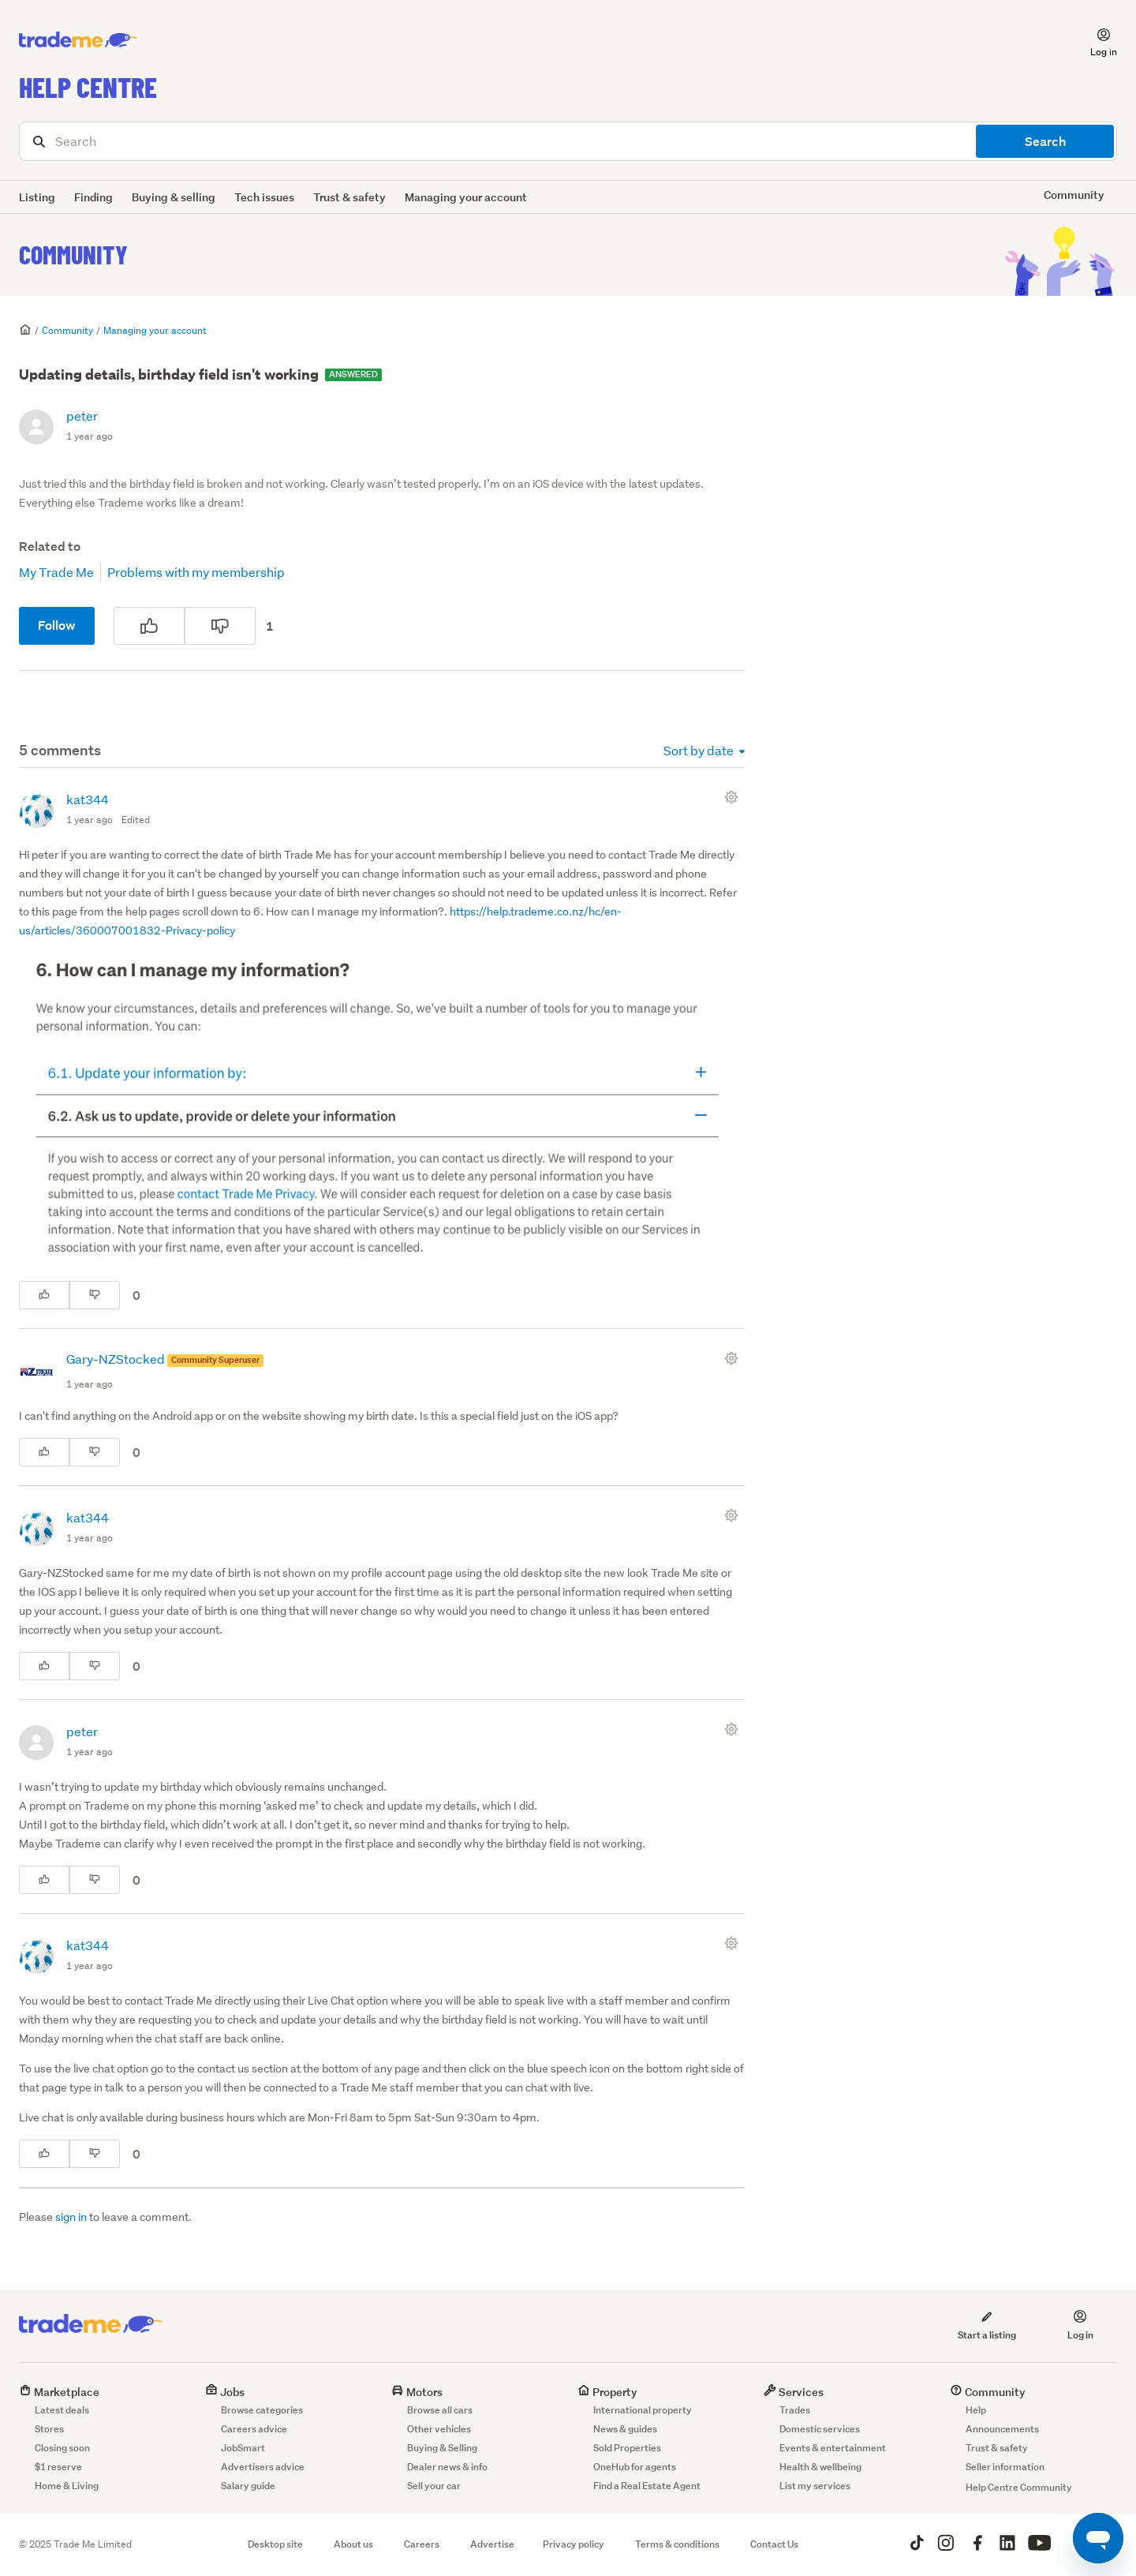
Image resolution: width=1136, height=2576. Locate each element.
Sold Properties (627, 2447)
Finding (93, 196)
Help (976, 2410)
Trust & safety (349, 196)
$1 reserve (58, 2466)
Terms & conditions (677, 2544)
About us (353, 2544)
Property (607, 2391)
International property (642, 2410)
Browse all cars (440, 2410)
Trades (794, 2410)
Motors (417, 2391)
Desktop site (275, 2544)
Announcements (1002, 2429)
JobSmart (243, 2447)
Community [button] (1074, 194)
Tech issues (264, 196)
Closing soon (62, 2447)
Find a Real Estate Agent (647, 2485)
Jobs (225, 2391)
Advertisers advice (263, 2466)
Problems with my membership (196, 572)
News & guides (625, 2429)
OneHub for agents (634, 2466)
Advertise (492, 2544)
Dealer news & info (447, 2466)
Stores (49, 2429)
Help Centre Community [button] (1019, 2487)
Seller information (1005, 2466)
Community (73, 254)
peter (82, 415)
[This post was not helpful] (220, 626)
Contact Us (774, 2544)
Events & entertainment (832, 2447)
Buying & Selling (442, 2447)
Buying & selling (173, 196)
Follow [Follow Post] (57, 625)
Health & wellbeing (820, 2466)
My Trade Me (56, 572)
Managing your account (466, 196)
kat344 (87, 799)
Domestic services (819, 2429)
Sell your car (434, 2485)
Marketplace (59, 2391)
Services (794, 2391)
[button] (1094, 40)
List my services (814, 2485)
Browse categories (262, 2410)
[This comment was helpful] (44, 1295)
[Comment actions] (734, 797)
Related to (49, 546)
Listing (37, 196)
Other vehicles (439, 2429)
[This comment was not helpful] (94, 1295)
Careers (421, 2544)
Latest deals (62, 2410)
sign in (71, 2217)
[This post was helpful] (149, 626)
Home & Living (67, 2485)
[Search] (568, 141)
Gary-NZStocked (116, 1358)
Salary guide (248, 2485)
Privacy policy (573, 2544)
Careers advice (254, 2429)
